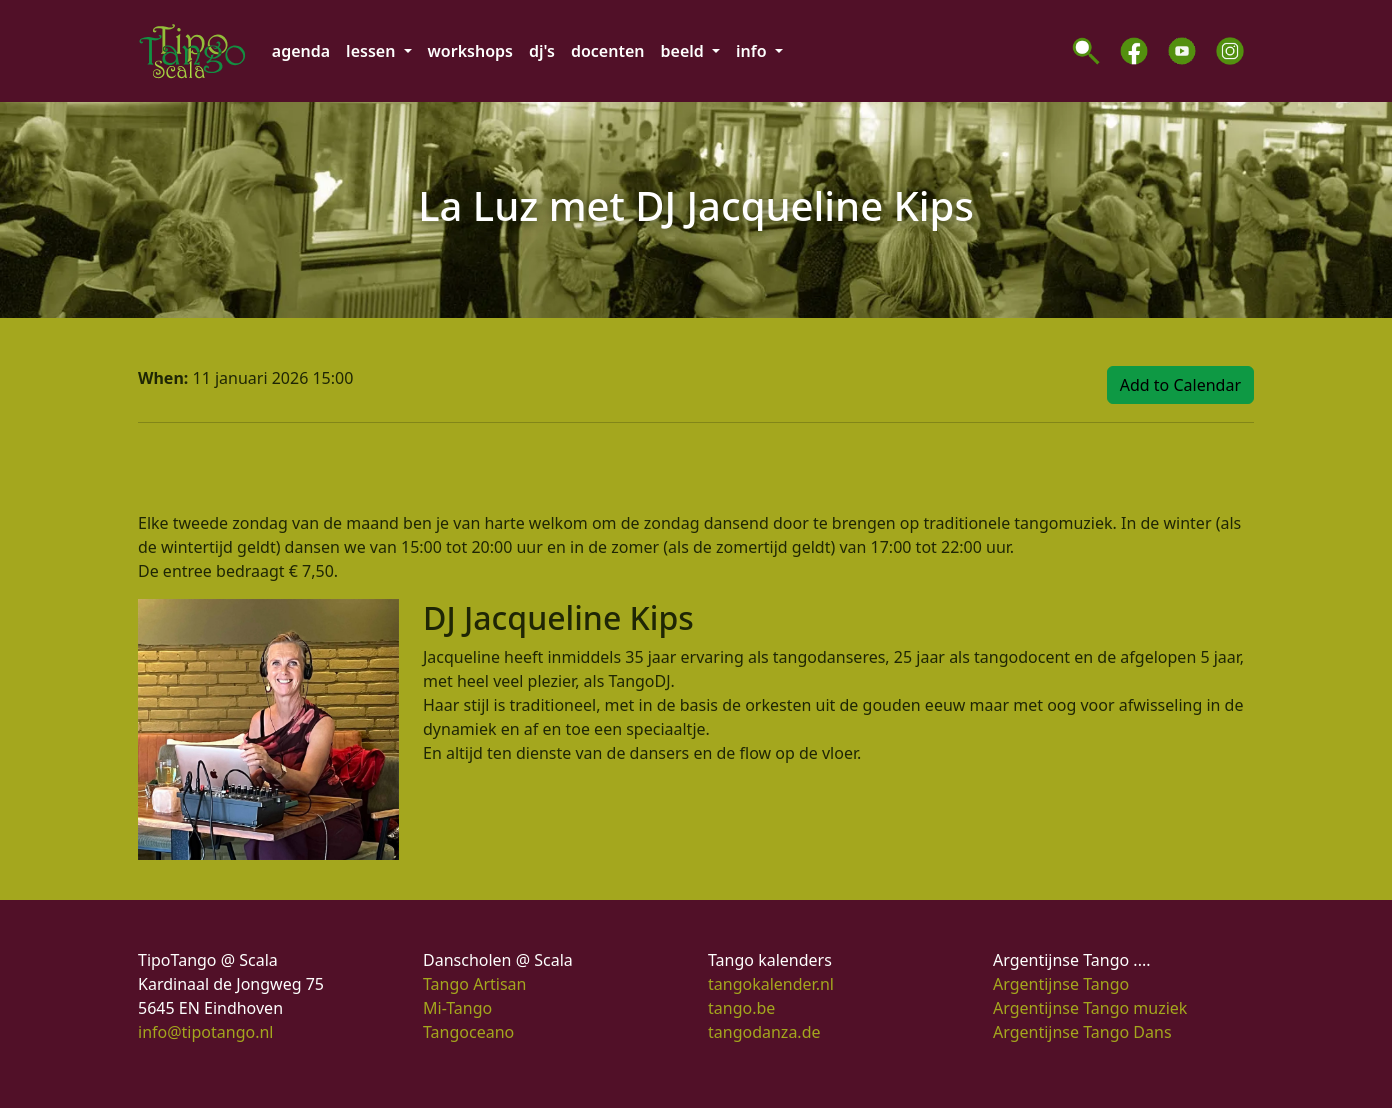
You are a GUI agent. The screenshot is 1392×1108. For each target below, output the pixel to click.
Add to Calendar (1180, 385)
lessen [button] (372, 51)
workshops (470, 51)
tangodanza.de (764, 1032)
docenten (608, 51)
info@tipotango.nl (205, 1032)
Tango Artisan (474, 984)
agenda (301, 51)
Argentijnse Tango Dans (1082, 1032)
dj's (542, 51)
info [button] (753, 51)
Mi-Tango (457, 1008)
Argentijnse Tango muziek (1090, 1008)
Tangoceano (468, 1032)
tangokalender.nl (771, 984)
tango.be (741, 1008)
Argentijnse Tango (1061, 984)
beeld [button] (684, 51)
